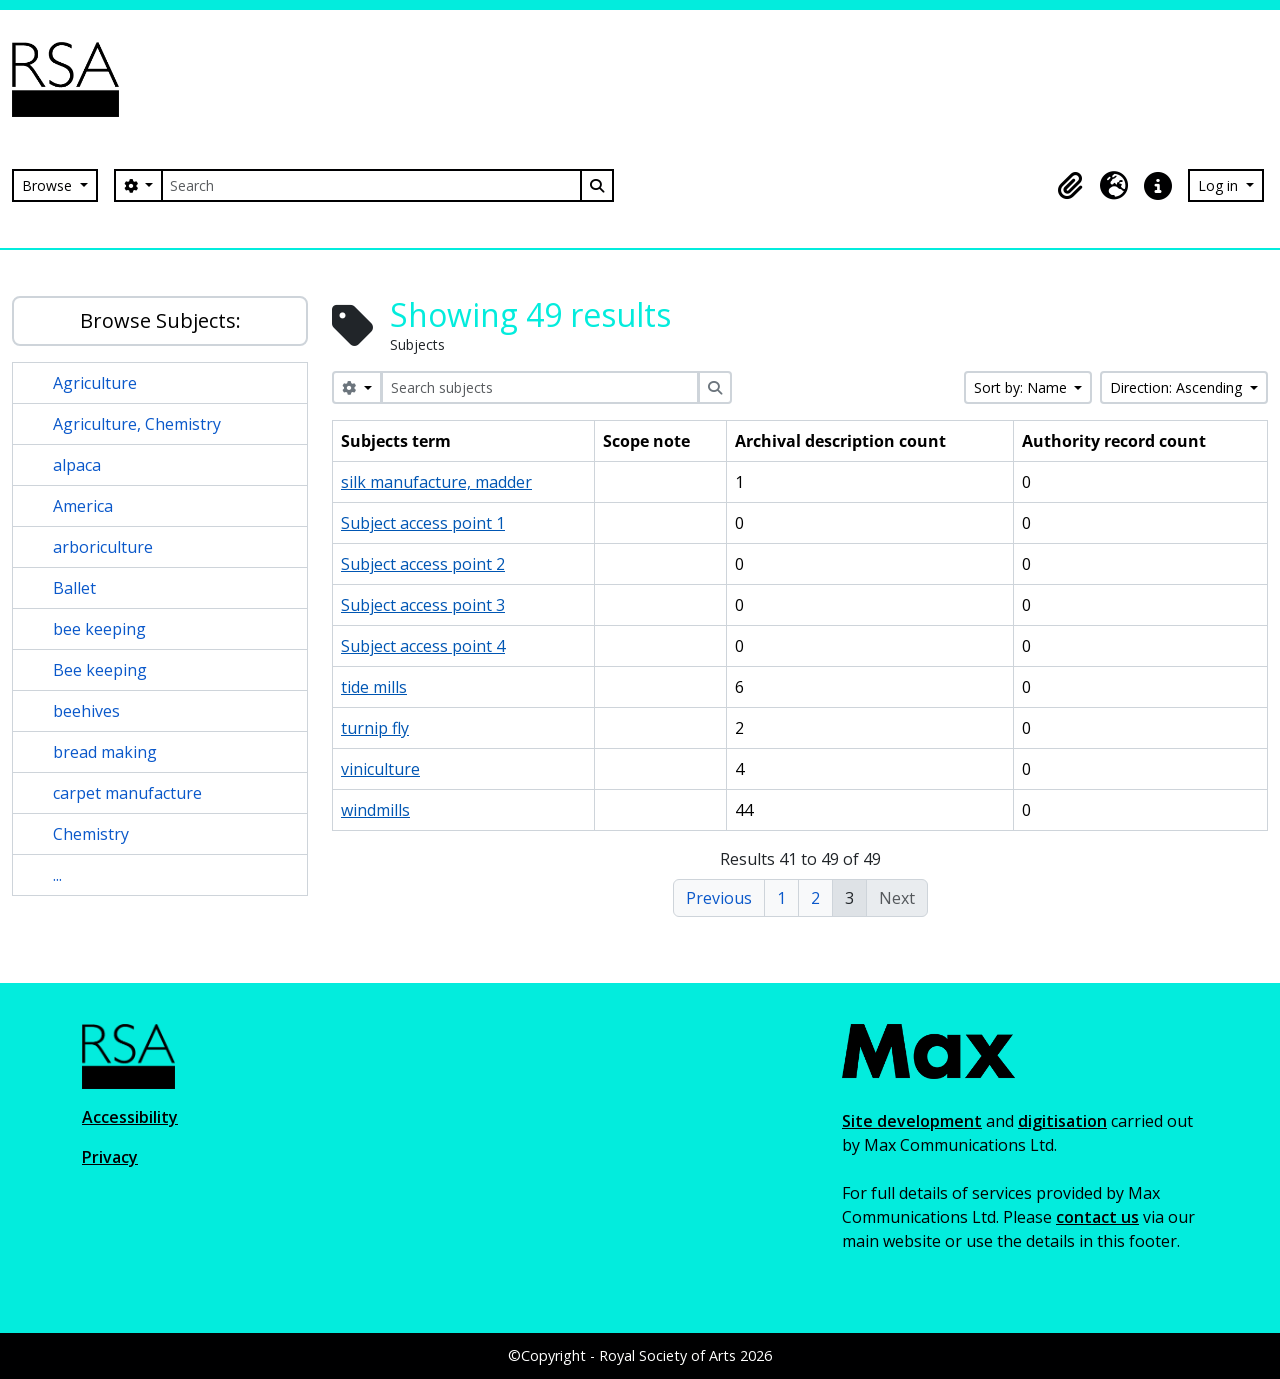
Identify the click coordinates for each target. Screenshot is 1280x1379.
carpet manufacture (127, 793)
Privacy (110, 1157)
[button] (1070, 186)
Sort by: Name (1022, 387)
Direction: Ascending (1178, 387)
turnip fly (375, 728)
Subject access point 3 (423, 605)
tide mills (374, 687)
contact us (1097, 1217)
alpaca (77, 465)
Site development (912, 1121)
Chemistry (91, 834)
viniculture (380, 769)
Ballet (74, 588)
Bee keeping (100, 670)
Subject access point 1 (423, 523)
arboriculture (103, 547)
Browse (49, 185)
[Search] (371, 185)
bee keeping (99, 629)
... (57, 875)
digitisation (1062, 1121)
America (83, 506)
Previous (719, 898)
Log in (1220, 185)
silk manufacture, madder (436, 482)
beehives (86, 711)
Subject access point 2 (423, 564)
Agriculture (95, 383)
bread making (105, 752)
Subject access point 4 (423, 646)
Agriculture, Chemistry (137, 424)
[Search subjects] (540, 387)
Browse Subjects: (160, 320)
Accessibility (130, 1117)
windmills (375, 810)
